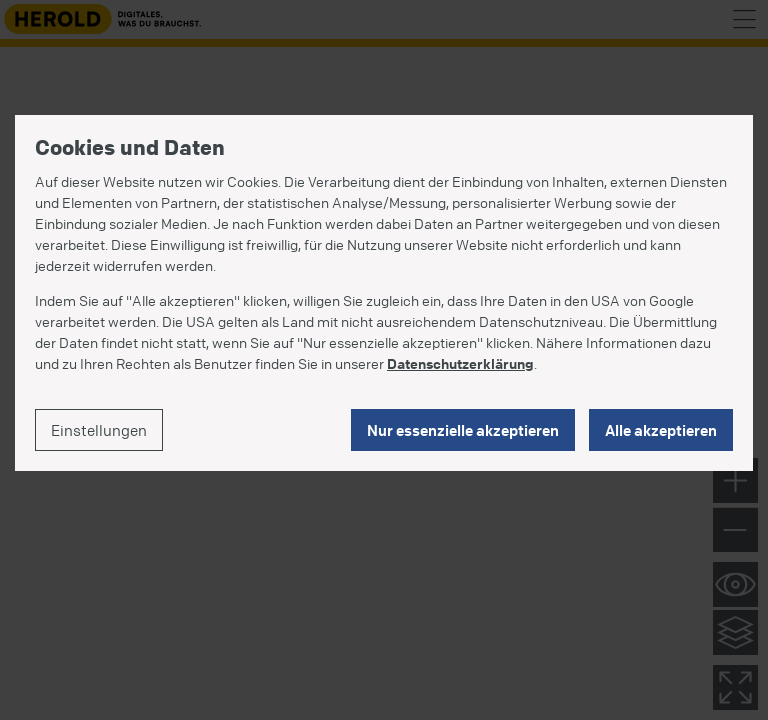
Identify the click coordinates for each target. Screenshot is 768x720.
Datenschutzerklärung (460, 363)
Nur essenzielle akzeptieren (463, 430)
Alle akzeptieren (661, 430)
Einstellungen (99, 430)
